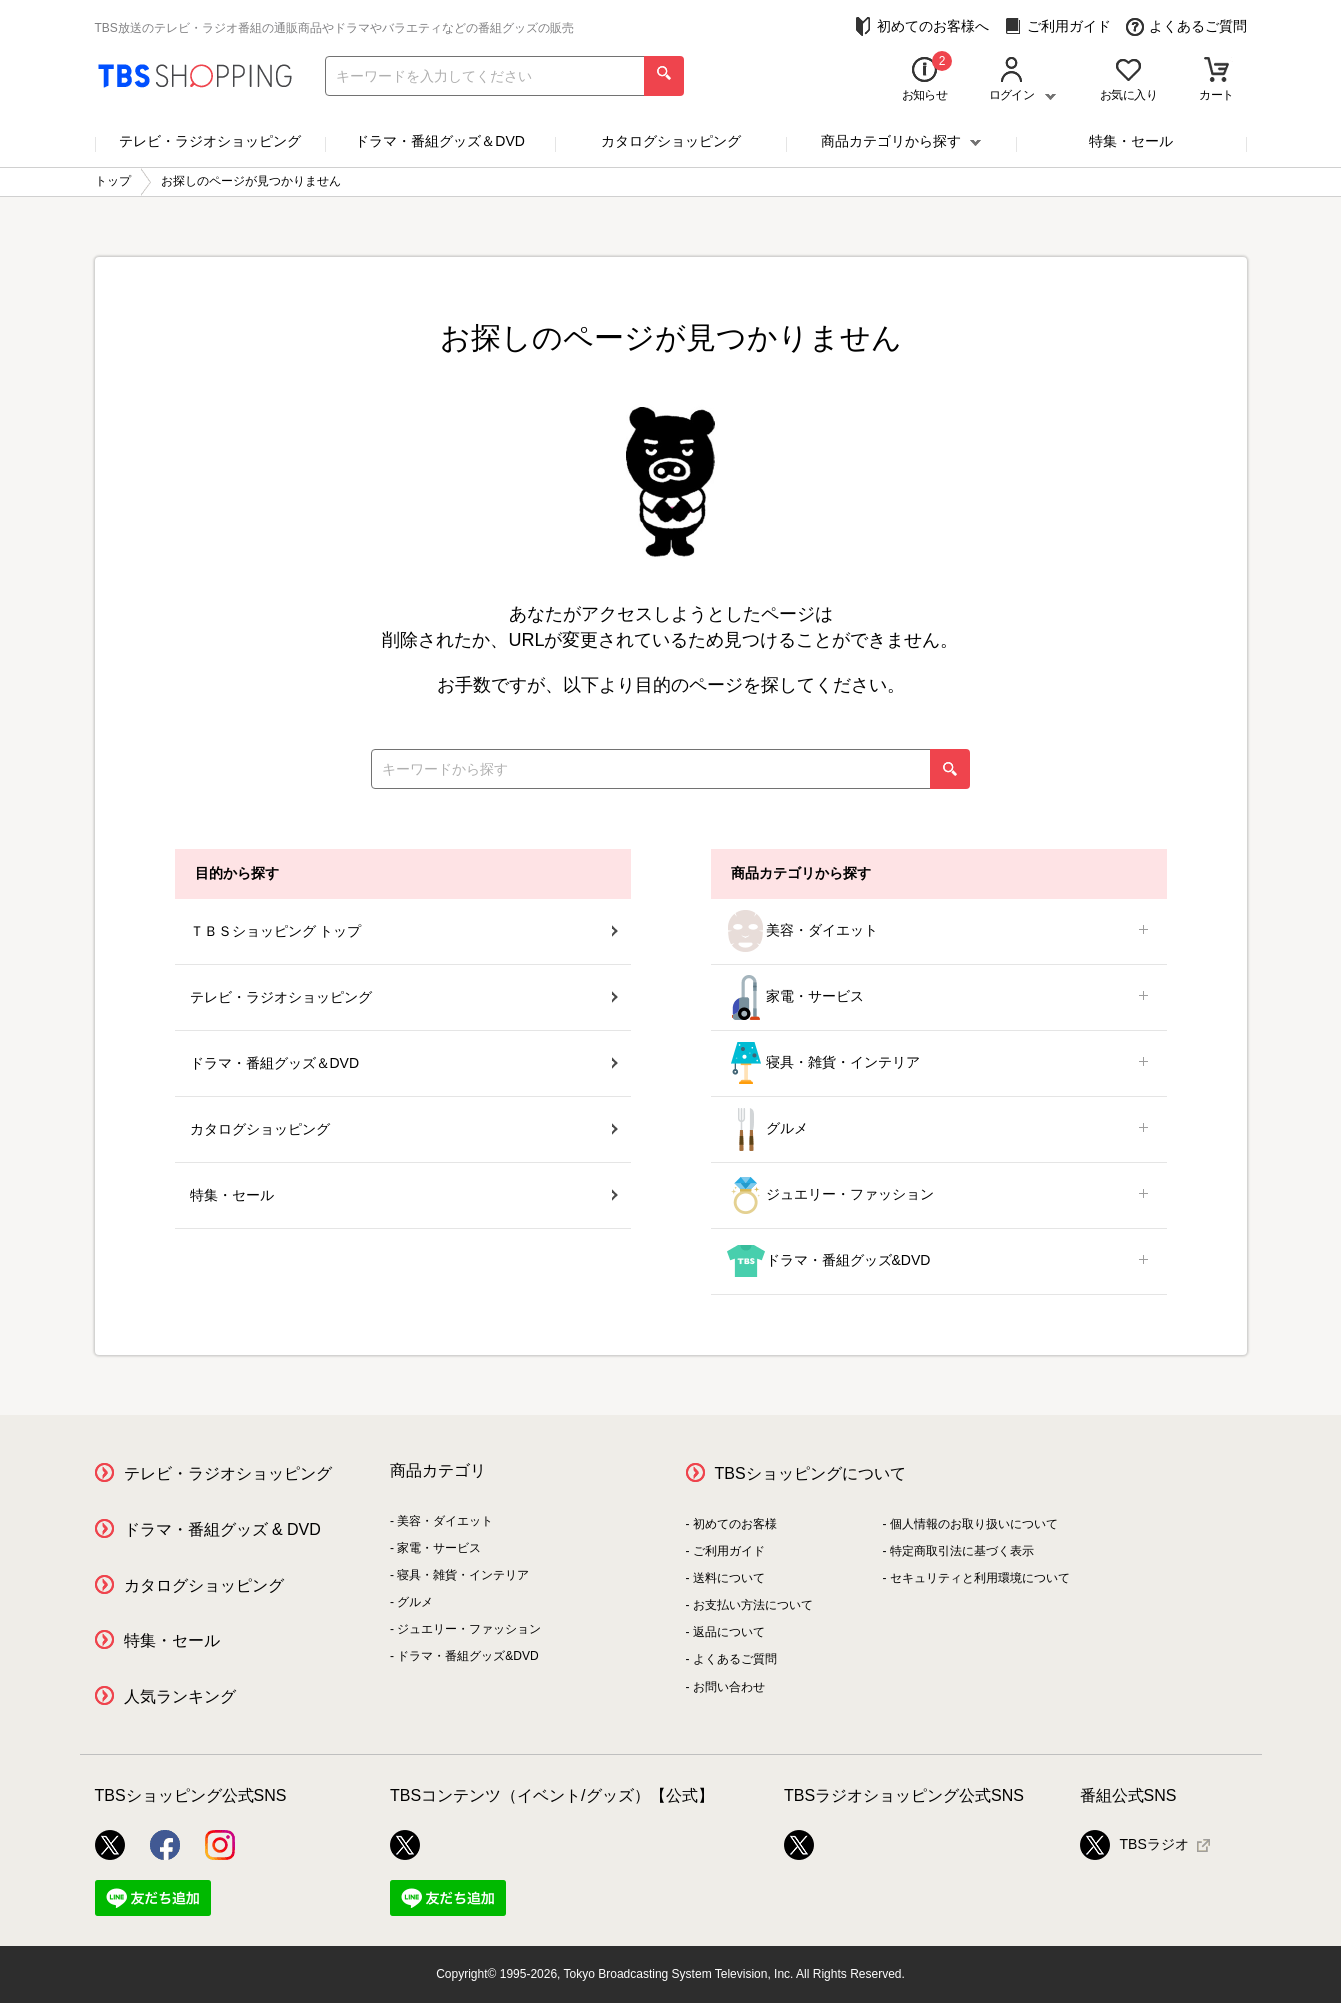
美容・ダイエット (939, 931)
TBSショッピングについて (810, 1473)
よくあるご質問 (1186, 26)
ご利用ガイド (1057, 26)
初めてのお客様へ (921, 26)
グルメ (939, 1129)
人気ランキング (180, 1696)
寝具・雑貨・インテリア (939, 1063)
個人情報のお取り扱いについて (974, 1524)
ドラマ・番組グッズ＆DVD (440, 141)
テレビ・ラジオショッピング (210, 141)
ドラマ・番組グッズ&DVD (939, 1261)
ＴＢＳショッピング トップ (404, 931)
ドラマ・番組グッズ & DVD (222, 1529)
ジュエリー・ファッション (939, 1195)
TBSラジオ (1134, 1845)
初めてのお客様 (735, 1524)
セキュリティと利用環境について (980, 1578)
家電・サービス (939, 997)
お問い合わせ (729, 1687)
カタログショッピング (671, 141)
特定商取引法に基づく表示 (962, 1551)
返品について (729, 1632)
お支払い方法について (753, 1605)
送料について (729, 1578)
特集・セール (1131, 141)
